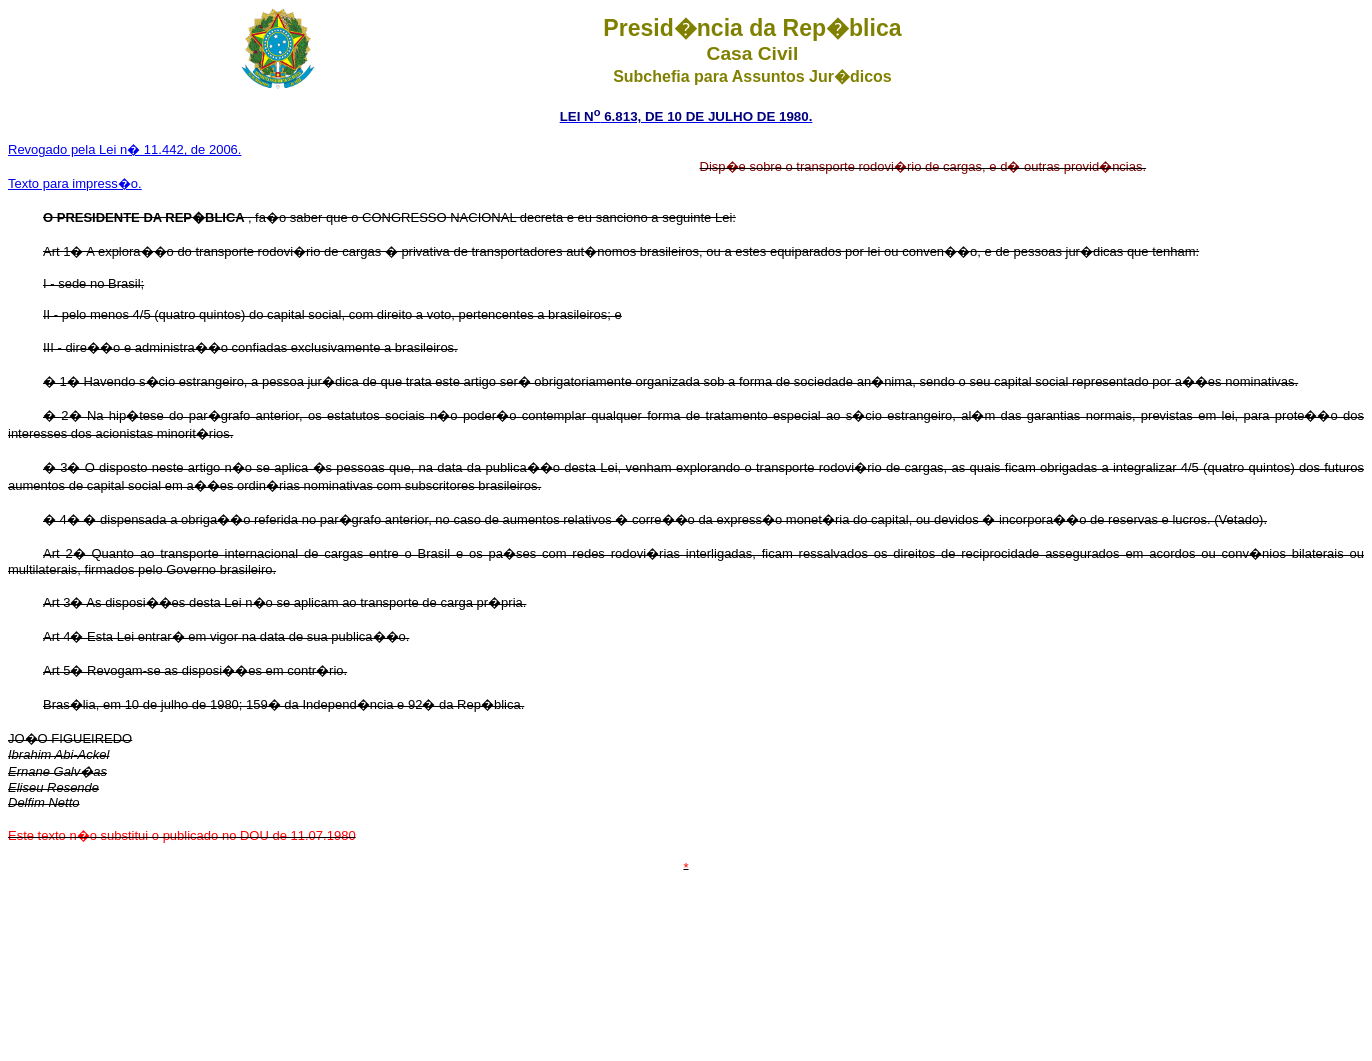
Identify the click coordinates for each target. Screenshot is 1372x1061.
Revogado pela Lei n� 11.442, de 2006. (124, 149)
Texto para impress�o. (75, 183)
